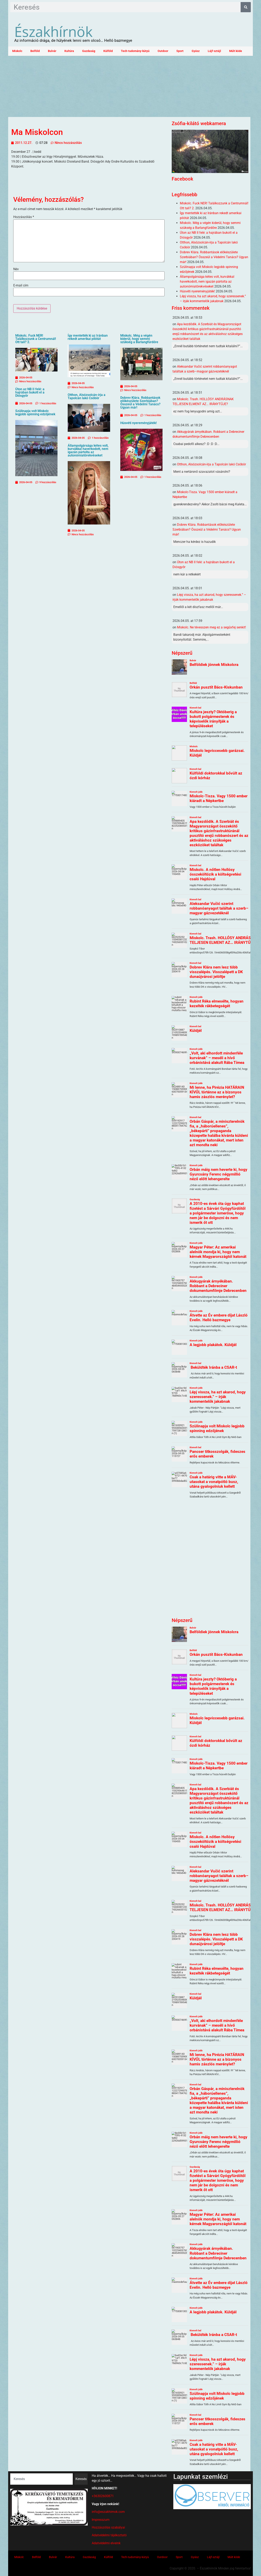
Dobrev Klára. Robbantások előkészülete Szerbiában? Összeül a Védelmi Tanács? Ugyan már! (140, 402)
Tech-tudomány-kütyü (135, 51)
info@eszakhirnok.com (108, 2512)
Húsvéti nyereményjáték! (138, 423)
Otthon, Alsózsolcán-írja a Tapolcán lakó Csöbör (86, 396)
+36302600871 (103, 2496)
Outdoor (163, 51)
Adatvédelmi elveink (106, 2543)
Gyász (196, 51)
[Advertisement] (130, 86)
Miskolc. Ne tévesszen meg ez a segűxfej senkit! (211, 627)
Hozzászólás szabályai (108, 2527)
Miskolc (17, 51)
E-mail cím (20, 285)
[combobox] (41, 2479)
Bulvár (52, 51)
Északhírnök (53, 31)
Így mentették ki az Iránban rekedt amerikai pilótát (88, 337)
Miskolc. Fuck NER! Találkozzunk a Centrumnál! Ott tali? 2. (35, 339)
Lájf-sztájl (214, 51)
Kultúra (69, 51)
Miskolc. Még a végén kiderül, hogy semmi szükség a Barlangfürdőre (139, 339)
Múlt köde (235, 51)
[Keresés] (246, 7)
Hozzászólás (23, 217)
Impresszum (100, 2520)
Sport (180, 51)
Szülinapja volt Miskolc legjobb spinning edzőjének (35, 412)
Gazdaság (88, 51)
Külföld (108, 51)
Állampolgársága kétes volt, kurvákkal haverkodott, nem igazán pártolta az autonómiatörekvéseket (88, 450)
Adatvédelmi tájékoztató (109, 2535)
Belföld (35, 51)
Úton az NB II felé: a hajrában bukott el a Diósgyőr (29, 392)
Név (16, 269)
